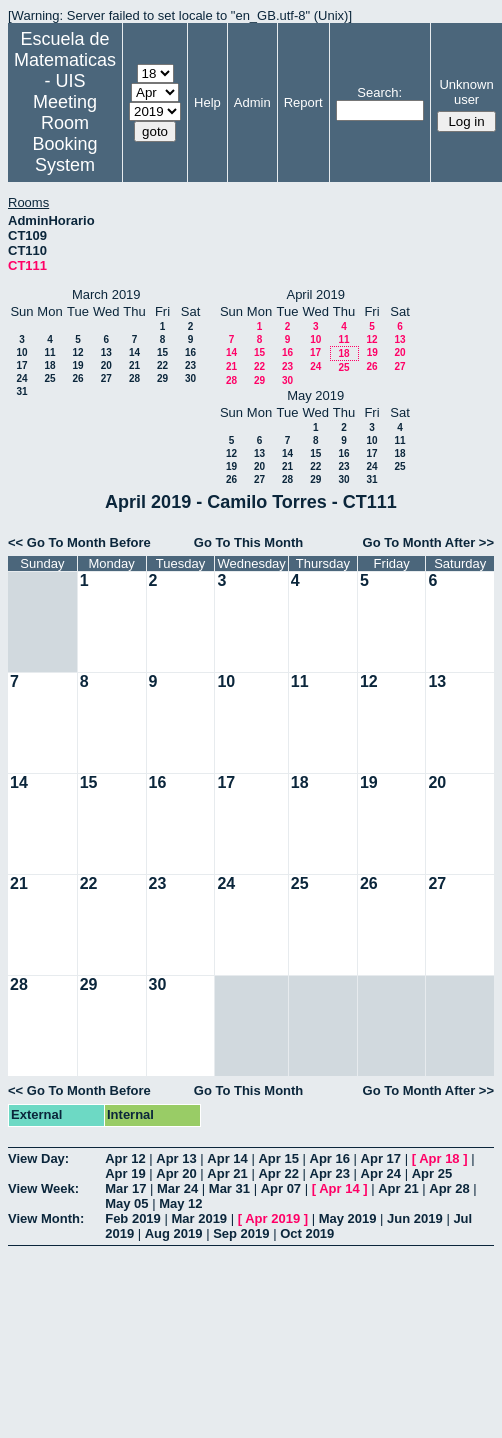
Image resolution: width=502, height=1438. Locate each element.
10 (21, 352)
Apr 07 (281, 1188)
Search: (379, 92)
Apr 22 (278, 1173)
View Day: (38, 1158)
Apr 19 (125, 1173)
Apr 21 (227, 1173)
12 (77, 352)
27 (106, 378)
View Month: (46, 1218)
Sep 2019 (241, 1233)
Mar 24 (177, 1188)
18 (49, 365)
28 (134, 378)
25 (49, 378)
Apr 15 (278, 1158)
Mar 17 (125, 1188)
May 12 (180, 1203)
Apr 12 (125, 1158)
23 (190, 365)
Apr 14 (227, 1158)
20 (106, 365)
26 (77, 378)
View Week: (43, 1188)
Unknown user (466, 92)
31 (21, 391)
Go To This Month (249, 542)
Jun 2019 (415, 1218)
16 (190, 352)
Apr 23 (330, 1173)
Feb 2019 (133, 1218)
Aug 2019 (174, 1233)
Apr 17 (381, 1158)
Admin (252, 102)
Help (207, 102)
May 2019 (348, 1218)
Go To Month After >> (428, 542)
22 (162, 365)
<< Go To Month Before (79, 542)
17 (21, 365)
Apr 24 (381, 1173)
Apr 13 (176, 1158)
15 (162, 352)
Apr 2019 (272, 1218)
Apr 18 (439, 1158)
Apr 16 (330, 1158)
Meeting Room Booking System (64, 133)
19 (77, 365)
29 (162, 378)
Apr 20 (176, 1173)
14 (134, 352)
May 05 (126, 1203)
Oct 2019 (307, 1233)
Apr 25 (432, 1173)
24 (21, 378)
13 (106, 352)
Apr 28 (449, 1188)
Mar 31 (229, 1188)
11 (49, 352)
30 (190, 378)
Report (303, 102)
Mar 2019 (199, 1218)
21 (134, 365)
